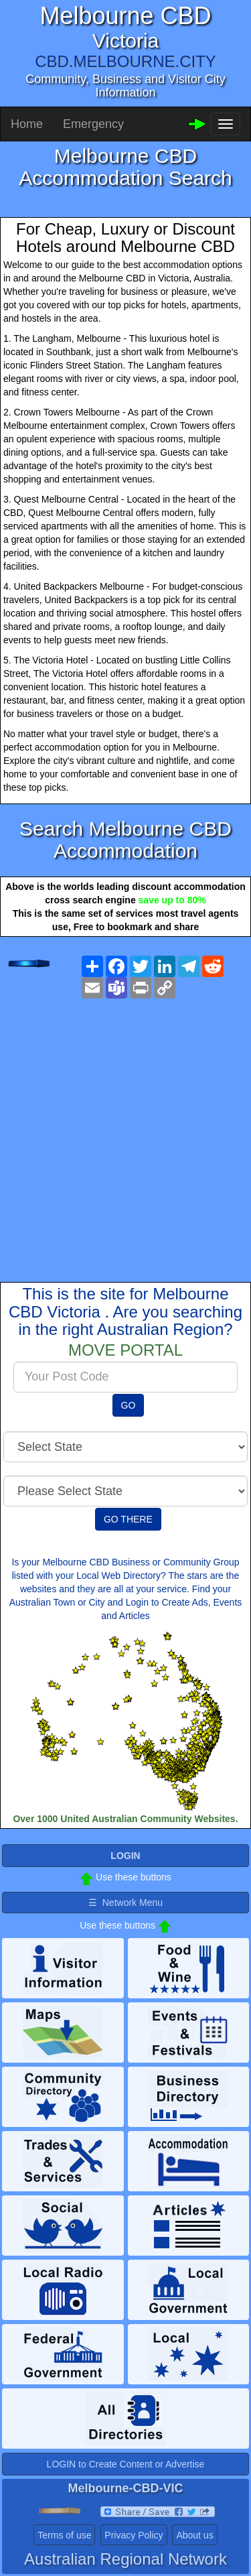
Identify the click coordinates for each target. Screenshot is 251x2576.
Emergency (93, 124)
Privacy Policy (133, 2535)
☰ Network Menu (125, 1902)
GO (128, 1405)
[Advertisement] (125, 1129)
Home (27, 124)
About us (194, 2535)
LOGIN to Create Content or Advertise (126, 2464)
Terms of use (64, 2535)
